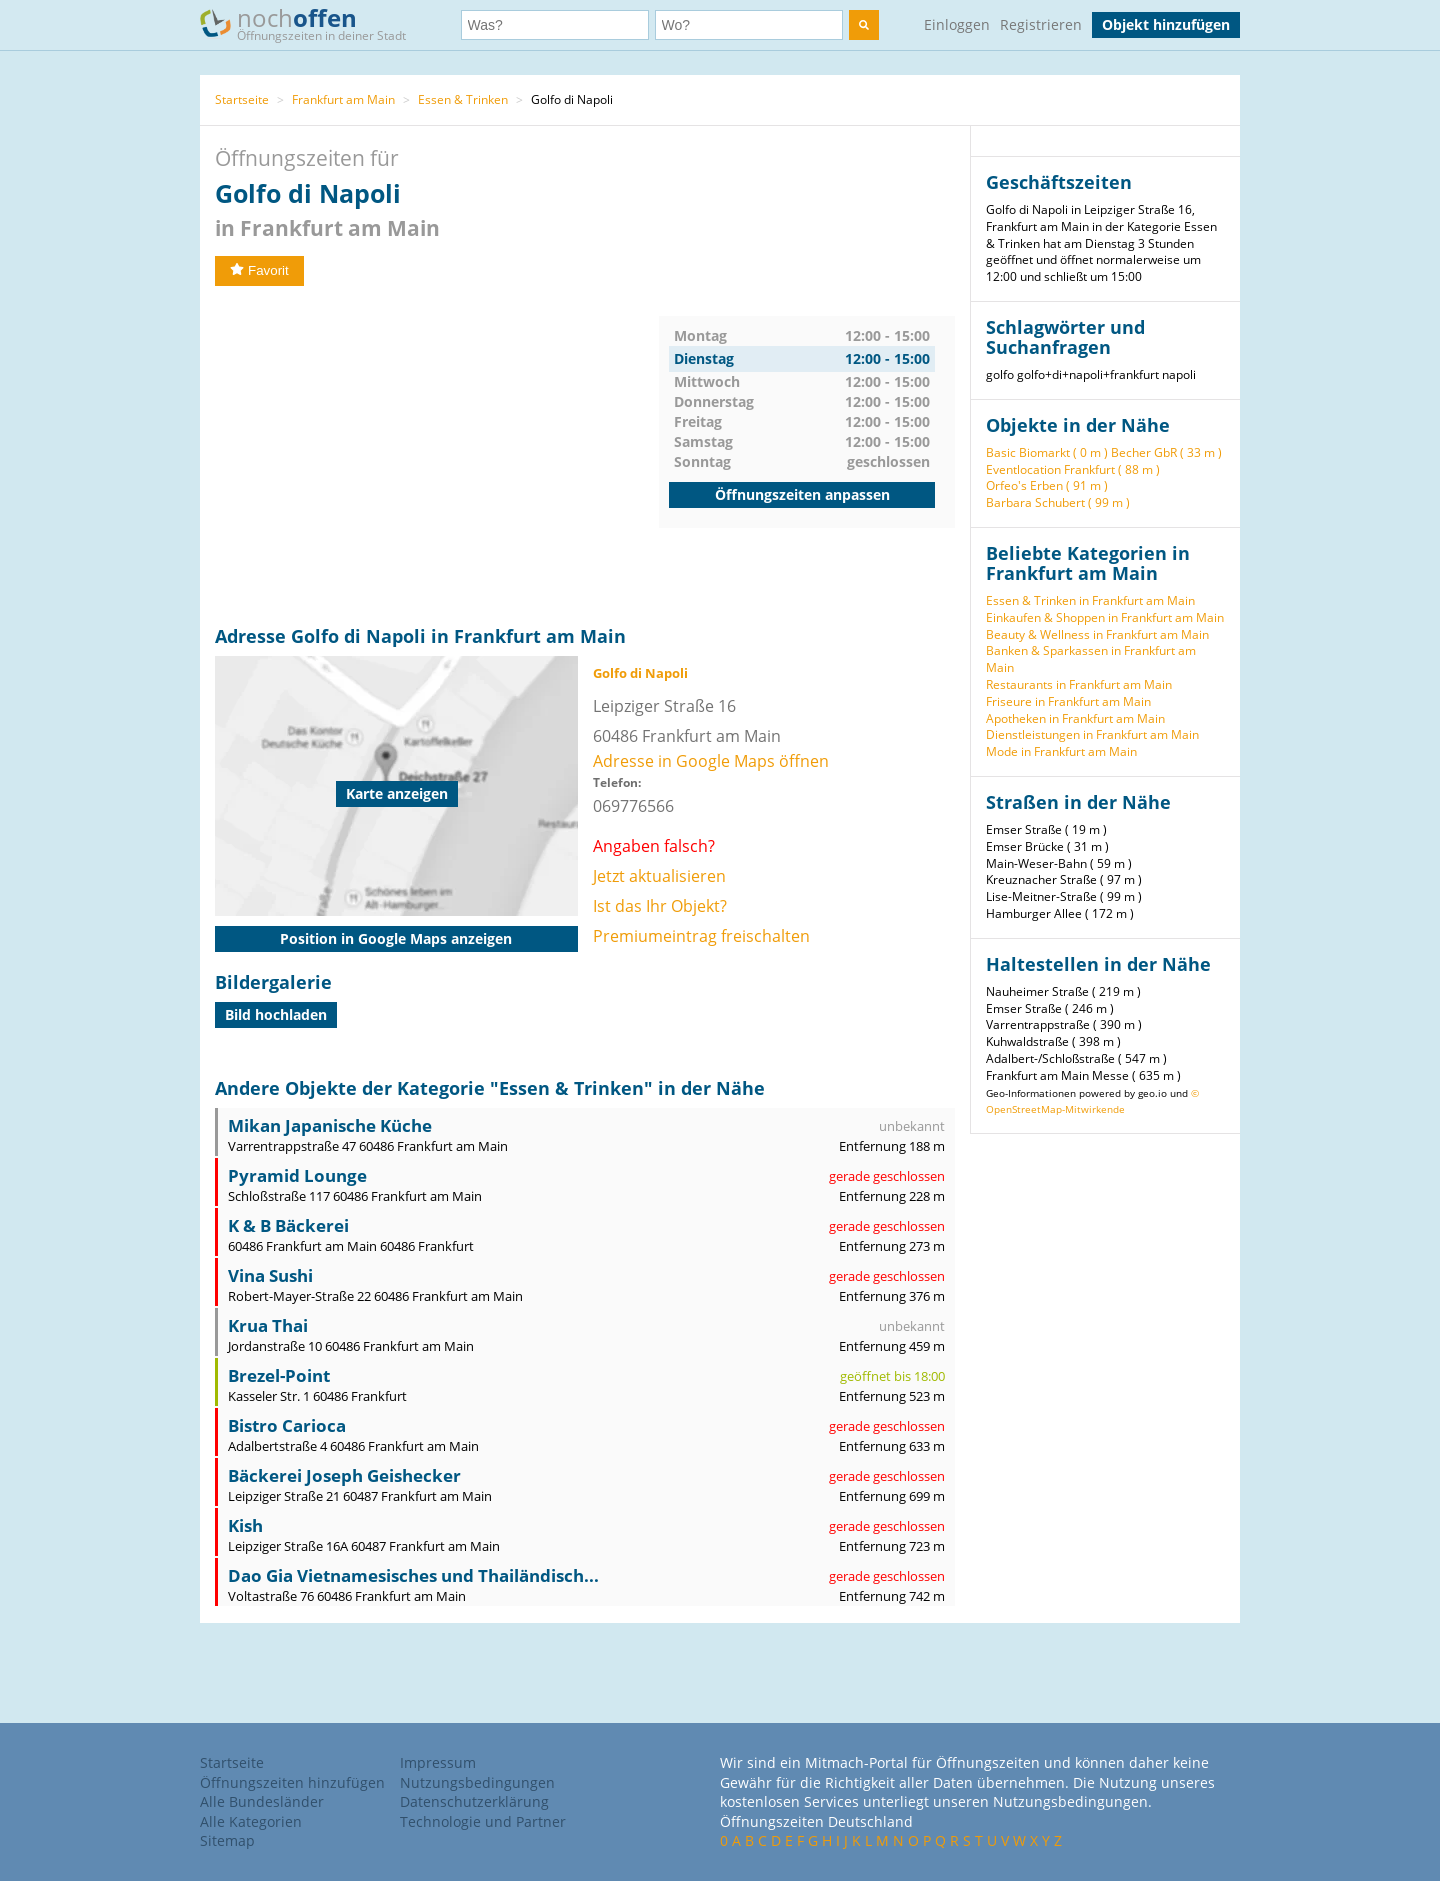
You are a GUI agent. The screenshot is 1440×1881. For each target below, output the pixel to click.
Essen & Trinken (463, 99)
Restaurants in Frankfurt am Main (1079, 684)
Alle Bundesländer (262, 1801)
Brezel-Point (279, 1375)
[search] (864, 25)
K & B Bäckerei (288, 1225)
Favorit (259, 270)
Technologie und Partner (483, 1821)
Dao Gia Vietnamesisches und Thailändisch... (413, 1575)
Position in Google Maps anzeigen (396, 938)
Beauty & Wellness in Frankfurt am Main (1097, 634)
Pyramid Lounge (297, 1175)
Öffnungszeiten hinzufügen (292, 1782)
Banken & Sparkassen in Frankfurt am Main (1091, 659)
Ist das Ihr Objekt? (660, 906)
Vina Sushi (270, 1275)
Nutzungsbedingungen (477, 1782)
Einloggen (957, 24)
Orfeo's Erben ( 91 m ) (1047, 485)
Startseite (242, 99)
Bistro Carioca (287, 1425)
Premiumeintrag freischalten (701, 936)
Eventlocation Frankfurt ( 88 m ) (1073, 469)
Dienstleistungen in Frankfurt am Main (1092, 734)
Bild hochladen (276, 1014)
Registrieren (1041, 24)
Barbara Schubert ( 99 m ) (1058, 502)
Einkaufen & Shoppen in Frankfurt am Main (1105, 617)
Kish (245, 1525)
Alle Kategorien (251, 1821)
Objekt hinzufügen (1166, 24)
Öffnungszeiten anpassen (802, 494)
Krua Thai (268, 1325)
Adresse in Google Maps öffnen (711, 761)
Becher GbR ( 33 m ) (1166, 452)
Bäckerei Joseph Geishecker (344, 1475)
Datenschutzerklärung (474, 1801)
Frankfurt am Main (343, 99)
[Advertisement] (437, 456)
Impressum (438, 1762)
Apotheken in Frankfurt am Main (1075, 718)
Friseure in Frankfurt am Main (1068, 701)
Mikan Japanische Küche (330, 1125)
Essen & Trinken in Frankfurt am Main (1090, 600)
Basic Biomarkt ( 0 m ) (1047, 452)
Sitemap (227, 1840)
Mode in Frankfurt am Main (1061, 751)
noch (312, 23)
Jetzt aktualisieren (659, 876)
